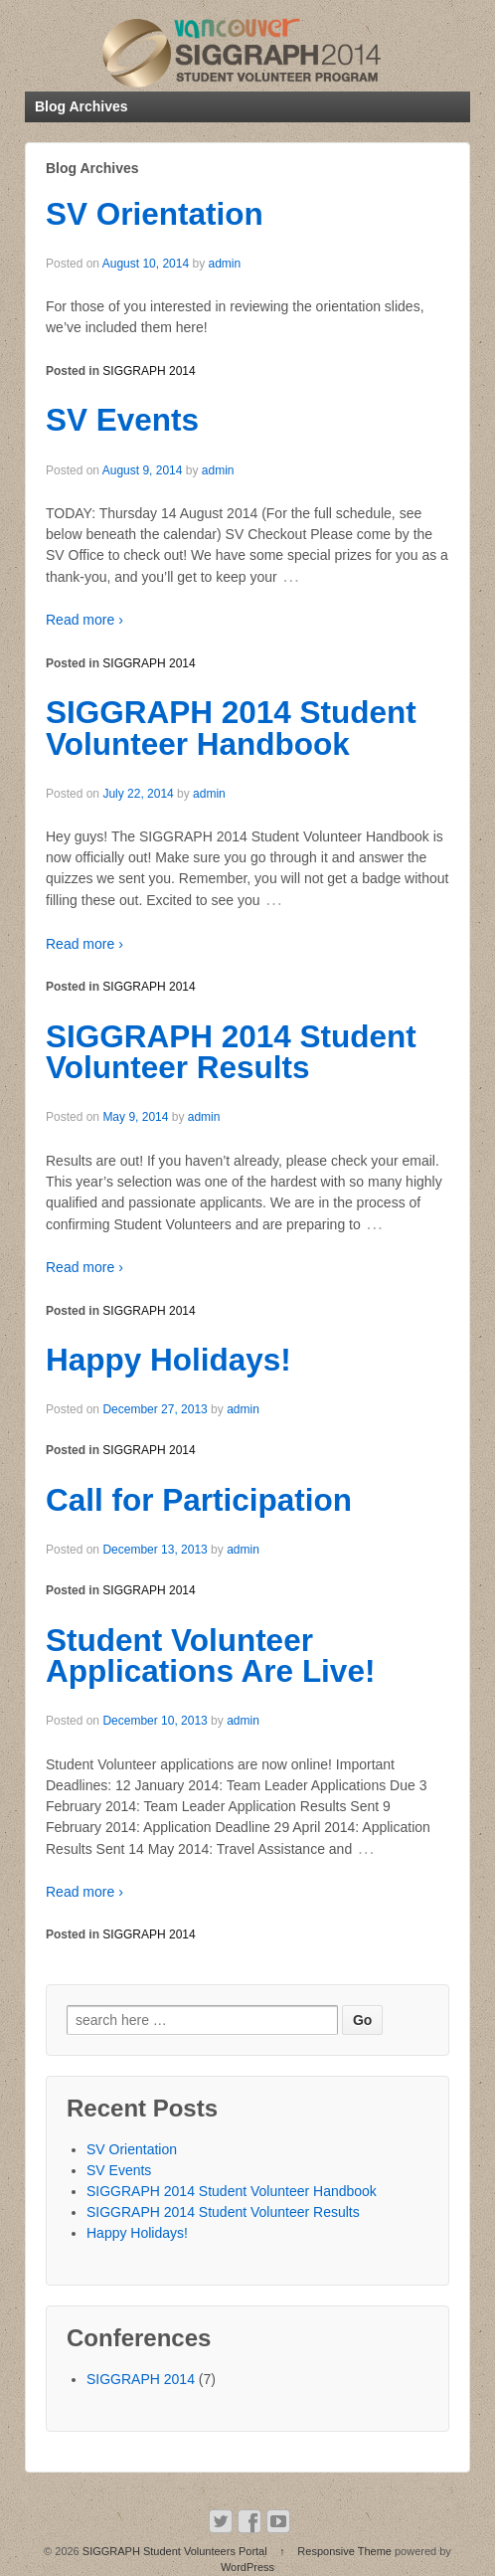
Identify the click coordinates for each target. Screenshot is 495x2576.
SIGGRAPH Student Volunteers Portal (175, 2551)
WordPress (247, 2567)
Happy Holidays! (168, 1360)
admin (224, 264)
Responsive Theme (344, 2551)
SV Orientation (154, 214)
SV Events (122, 420)
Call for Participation (199, 1500)
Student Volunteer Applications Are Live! (210, 1656)
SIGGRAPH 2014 (148, 371)
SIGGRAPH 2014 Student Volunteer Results (231, 1052)
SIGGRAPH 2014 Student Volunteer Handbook (231, 728)
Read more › (84, 620)
